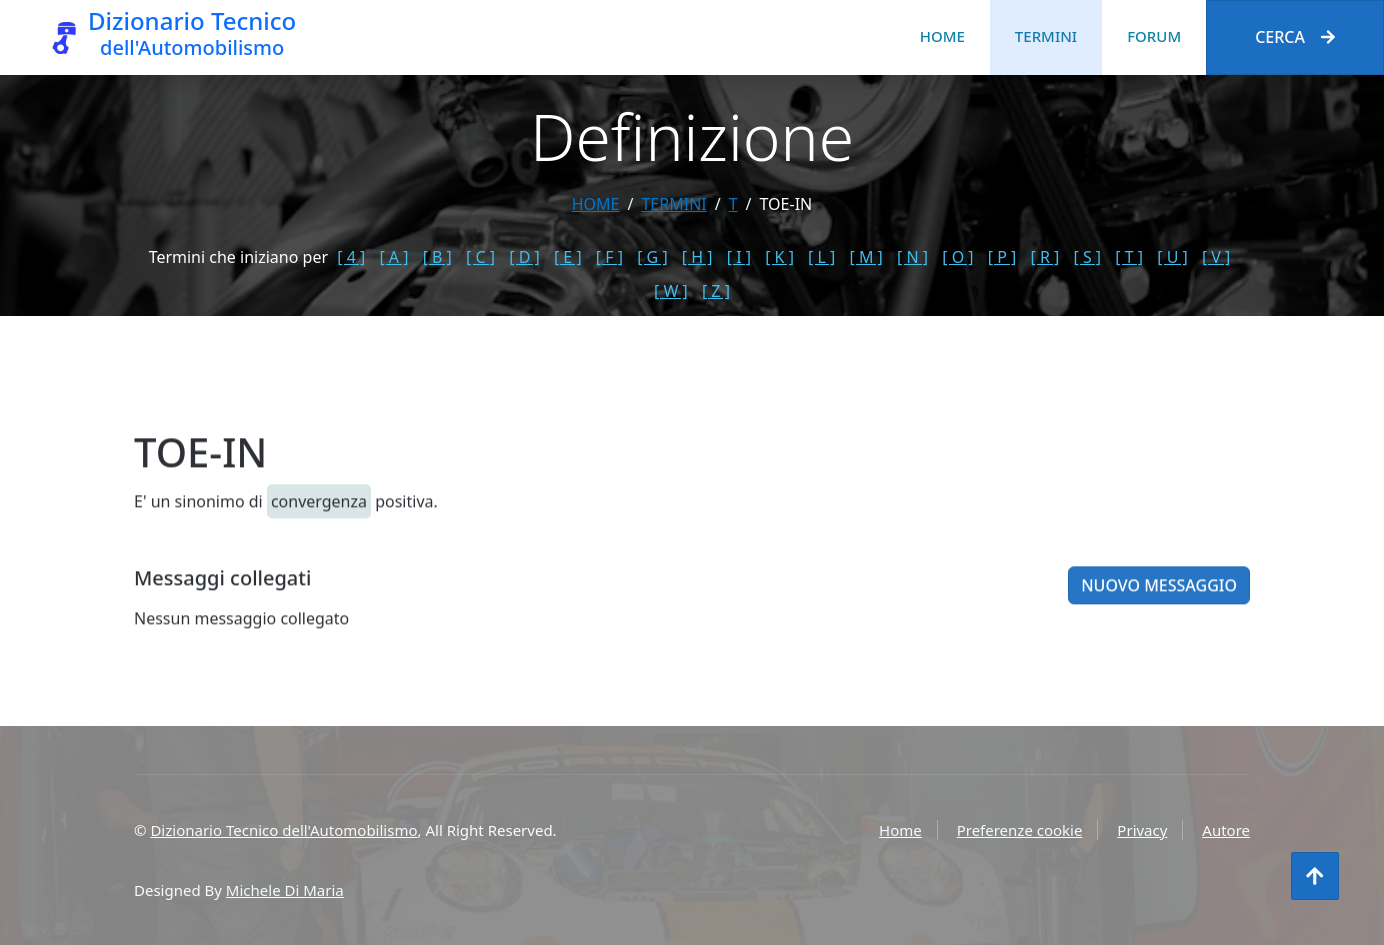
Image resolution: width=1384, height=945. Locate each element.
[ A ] (393, 257)
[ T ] (1129, 257)
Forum (1154, 36)
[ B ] (437, 257)
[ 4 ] (351, 257)
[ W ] (671, 291)
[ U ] (1172, 257)
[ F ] (609, 257)
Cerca (1295, 37)
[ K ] (779, 257)
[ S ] (1087, 257)
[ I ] (739, 257)
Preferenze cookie (1020, 830)
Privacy (1142, 830)
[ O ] (957, 257)
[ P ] (1002, 257)
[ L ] (821, 257)
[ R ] (1044, 257)
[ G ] (652, 257)
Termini (1046, 36)
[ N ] (912, 257)
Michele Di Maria (285, 890)
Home (942, 36)
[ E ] (568, 257)
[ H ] (697, 257)
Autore (1226, 830)
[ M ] (866, 257)
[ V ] (1216, 257)
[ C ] (480, 257)
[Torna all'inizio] (1315, 876)
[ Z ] (716, 291)
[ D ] (524, 257)
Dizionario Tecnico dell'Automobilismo (283, 830)
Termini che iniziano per (238, 257)
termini (673, 204)
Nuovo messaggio (1159, 601)
